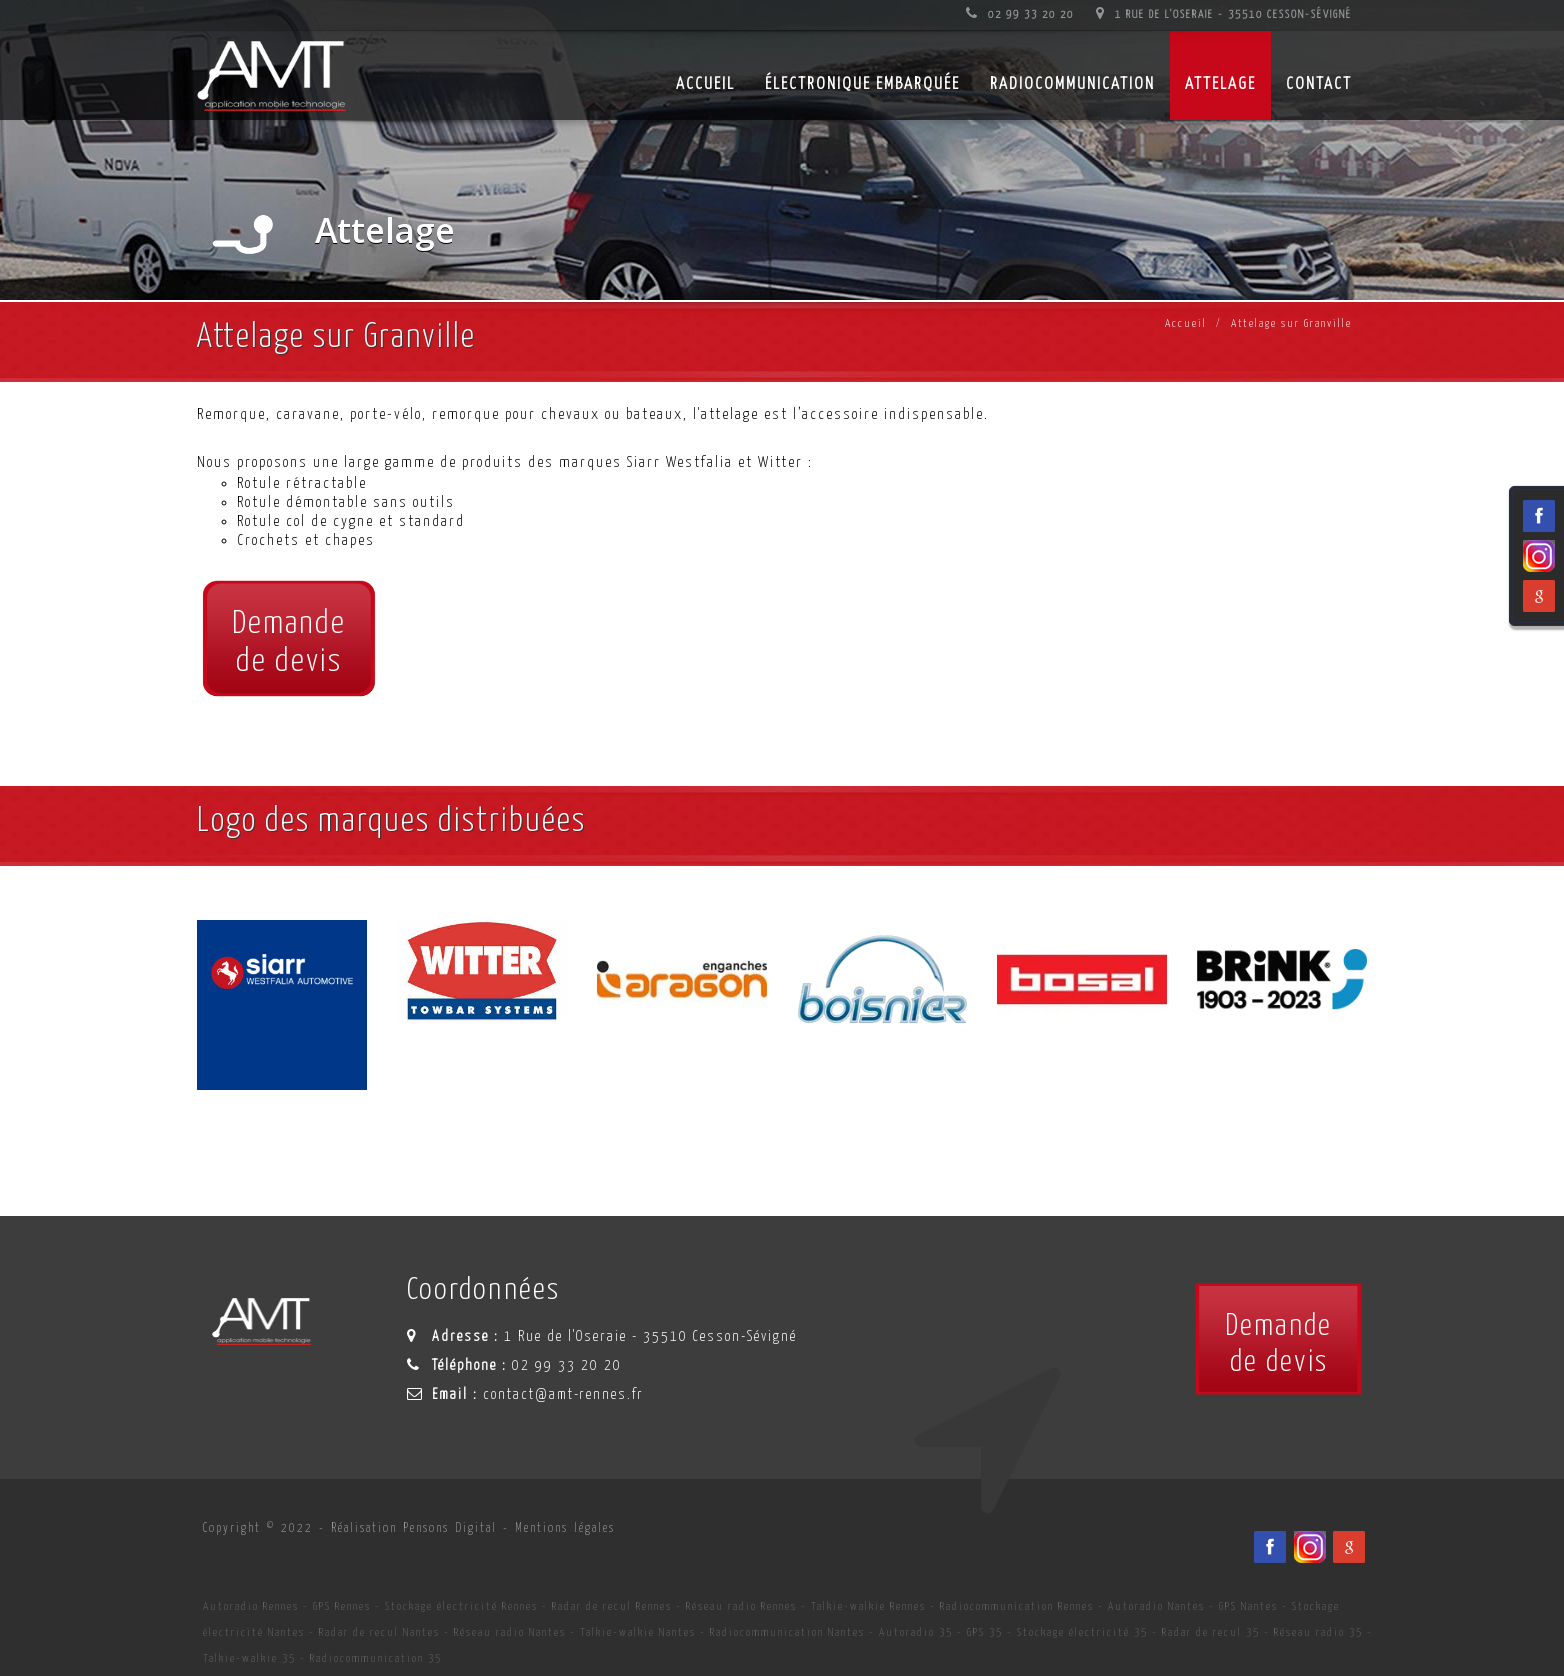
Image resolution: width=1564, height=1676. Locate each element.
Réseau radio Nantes (510, 1632)
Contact (1319, 84)
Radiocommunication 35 (376, 1658)
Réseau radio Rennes (741, 1606)
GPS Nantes (1248, 1606)
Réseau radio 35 (1318, 1632)
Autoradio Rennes (251, 1606)
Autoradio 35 (916, 1632)
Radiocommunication (1072, 84)
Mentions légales (565, 1528)
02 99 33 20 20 (1020, 14)
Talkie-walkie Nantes (638, 1632)
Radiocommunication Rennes (1017, 1606)
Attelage (1220, 84)
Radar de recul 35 (1211, 1632)
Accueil (1186, 323)
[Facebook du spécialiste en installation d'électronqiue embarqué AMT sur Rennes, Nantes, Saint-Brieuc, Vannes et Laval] (1270, 1547)
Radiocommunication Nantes (787, 1632)
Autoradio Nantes (1156, 1606)
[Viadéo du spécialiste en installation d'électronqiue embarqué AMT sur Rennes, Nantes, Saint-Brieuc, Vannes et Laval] (1310, 1547)
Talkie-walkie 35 (249, 1658)
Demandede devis (289, 643)
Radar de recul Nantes (379, 1632)
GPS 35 (985, 1632)
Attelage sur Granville (1291, 323)
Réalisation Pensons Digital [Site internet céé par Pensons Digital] (414, 1528)
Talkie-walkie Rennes (868, 1606)
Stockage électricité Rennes (461, 1606)
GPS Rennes (342, 1606)
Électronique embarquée (862, 84)
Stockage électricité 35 (1082, 1632)
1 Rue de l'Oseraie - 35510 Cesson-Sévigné (1224, 14)
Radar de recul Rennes (612, 1606)
